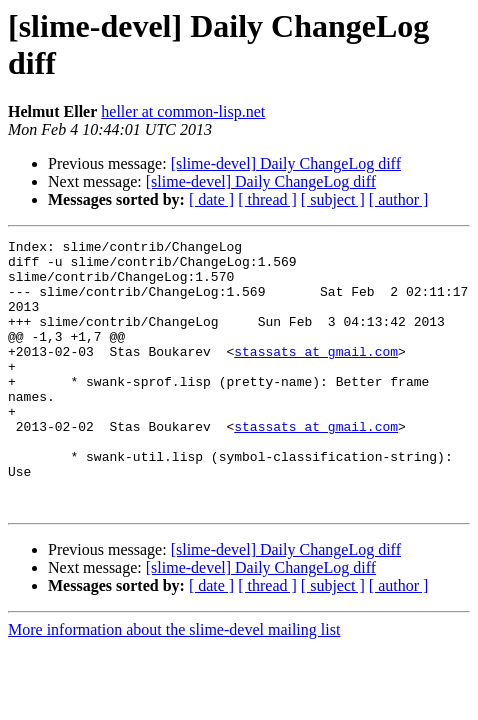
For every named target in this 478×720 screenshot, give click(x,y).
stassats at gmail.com (316, 375)
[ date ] (211, 199)
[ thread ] (267, 199)
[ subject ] (333, 199)
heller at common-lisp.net (183, 111)
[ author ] (399, 199)
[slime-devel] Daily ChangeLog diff (286, 163)
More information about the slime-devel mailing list (174, 683)
